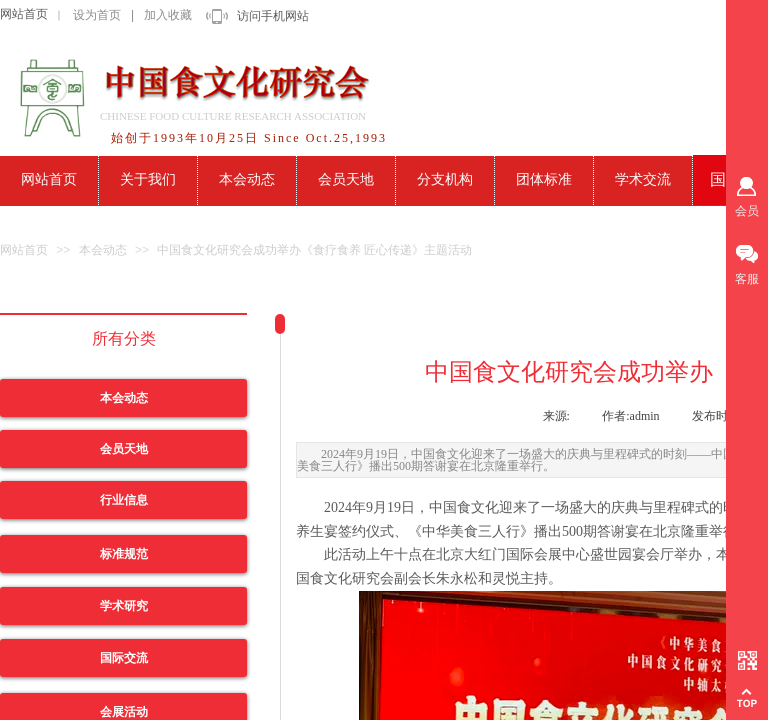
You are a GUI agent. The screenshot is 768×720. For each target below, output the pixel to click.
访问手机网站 (273, 16)
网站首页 (24, 14)
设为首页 (97, 15)
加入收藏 (168, 15)
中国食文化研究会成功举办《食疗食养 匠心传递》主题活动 (314, 250)
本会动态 (103, 250)
